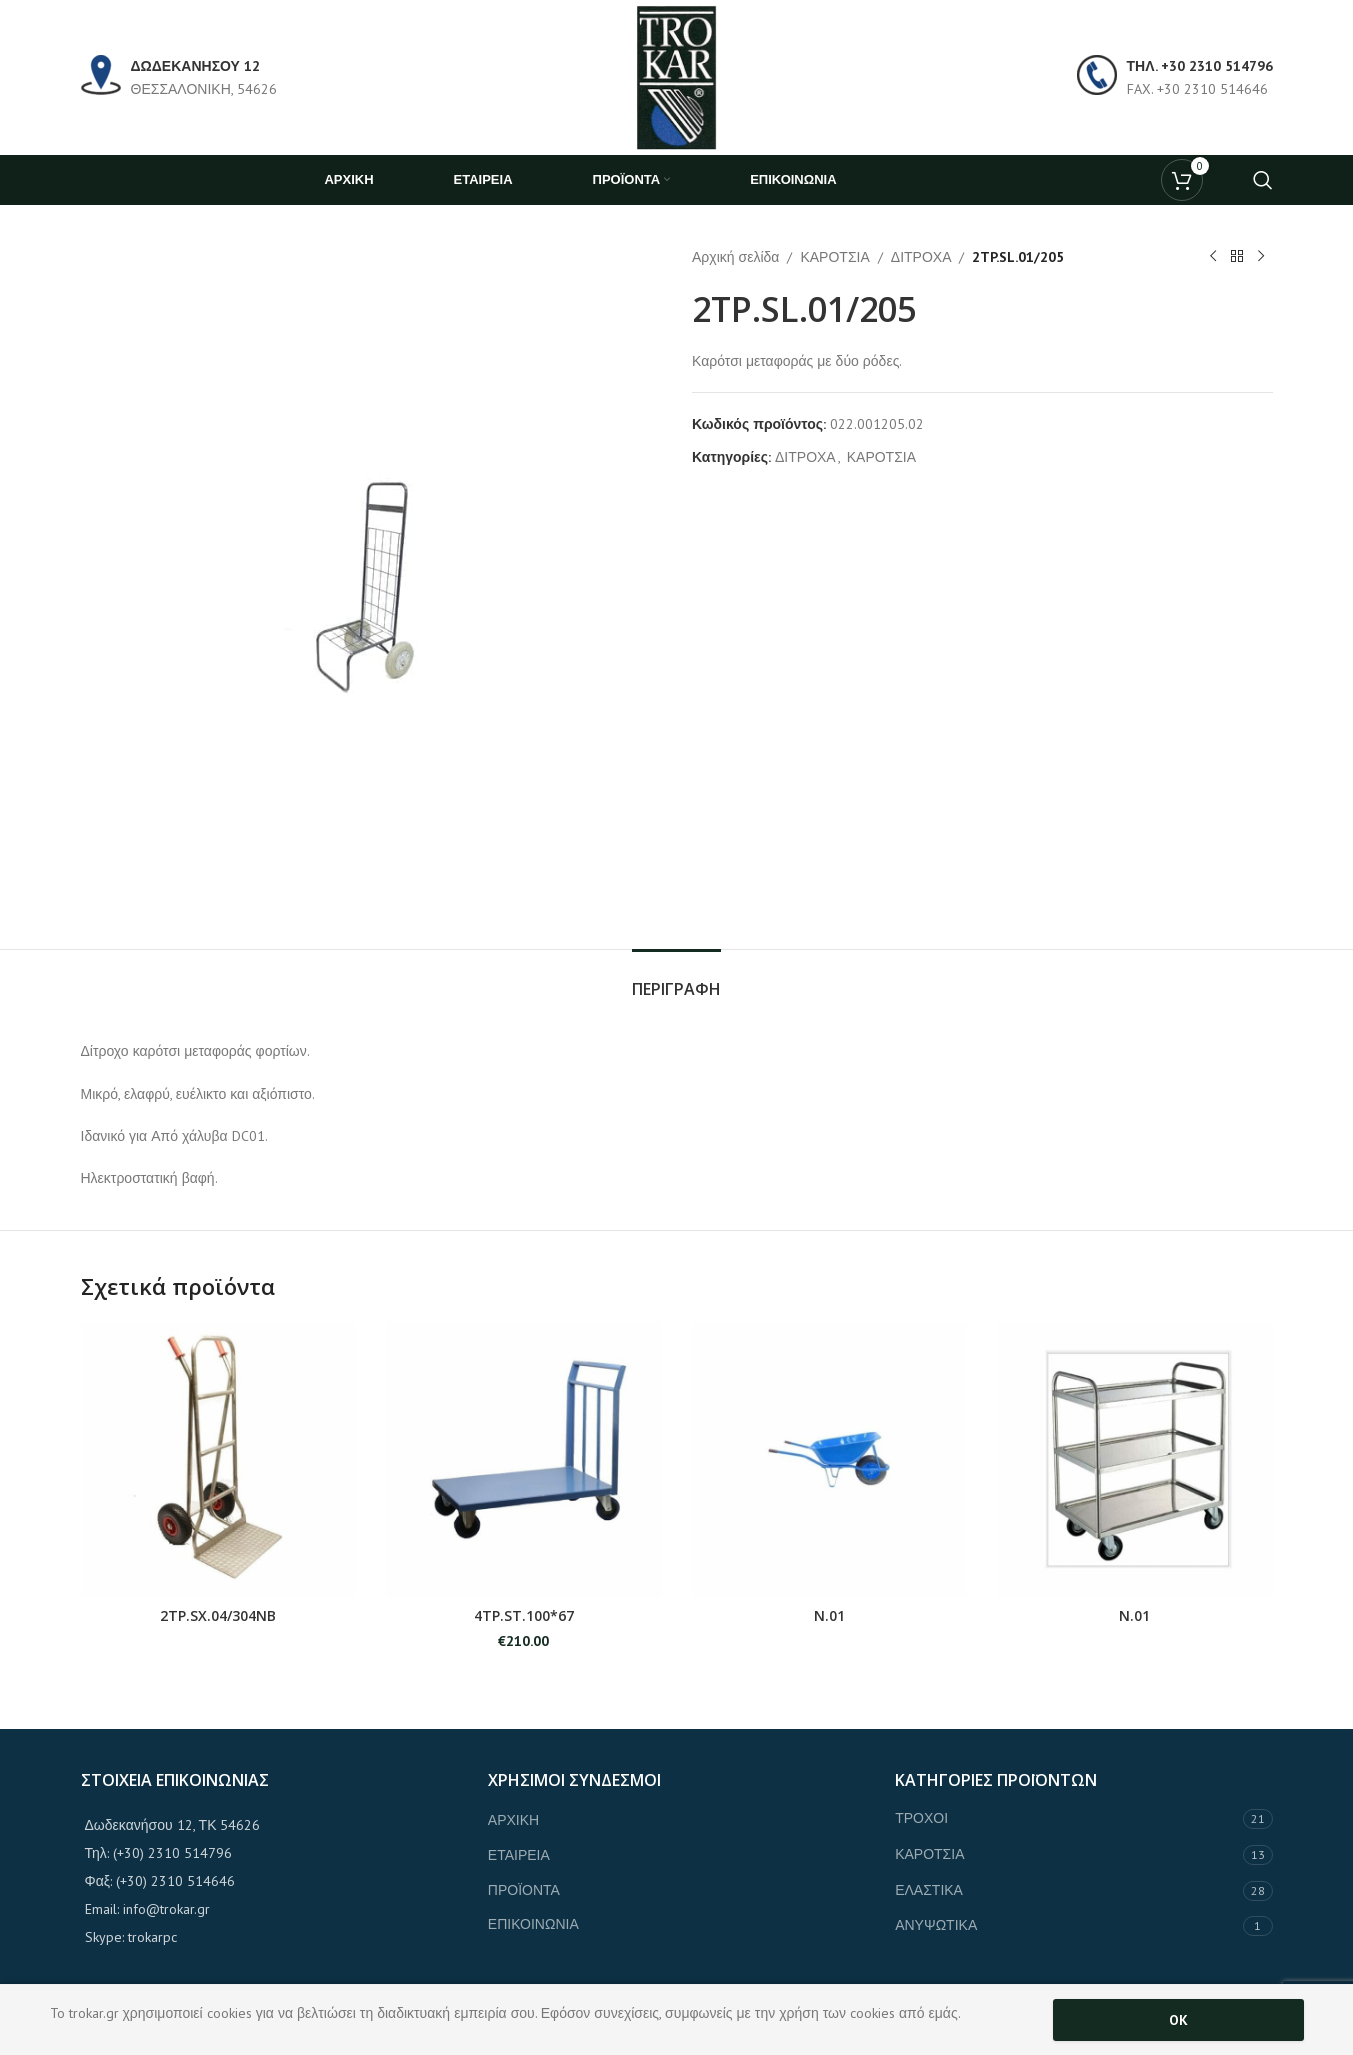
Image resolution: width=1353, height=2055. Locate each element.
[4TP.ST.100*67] (524, 1460)
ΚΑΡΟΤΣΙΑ (834, 257)
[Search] (1263, 180)
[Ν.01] (830, 1460)
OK (1178, 2020)
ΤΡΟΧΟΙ (921, 1818)
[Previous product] (1213, 257)
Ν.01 (829, 1615)
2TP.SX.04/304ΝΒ (218, 1615)
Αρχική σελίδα (735, 257)
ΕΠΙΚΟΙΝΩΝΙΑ (533, 1924)
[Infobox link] (179, 77)
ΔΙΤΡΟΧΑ (920, 257)
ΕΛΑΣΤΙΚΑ (929, 1890)
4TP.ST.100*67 (524, 1615)
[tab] (676, 979)
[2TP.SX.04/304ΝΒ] (219, 1460)
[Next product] (1261, 257)
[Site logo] (676, 76)
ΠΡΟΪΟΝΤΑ (524, 1890)
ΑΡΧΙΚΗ (513, 1820)
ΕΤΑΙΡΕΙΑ (519, 1855)
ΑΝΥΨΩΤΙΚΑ (936, 1925)
